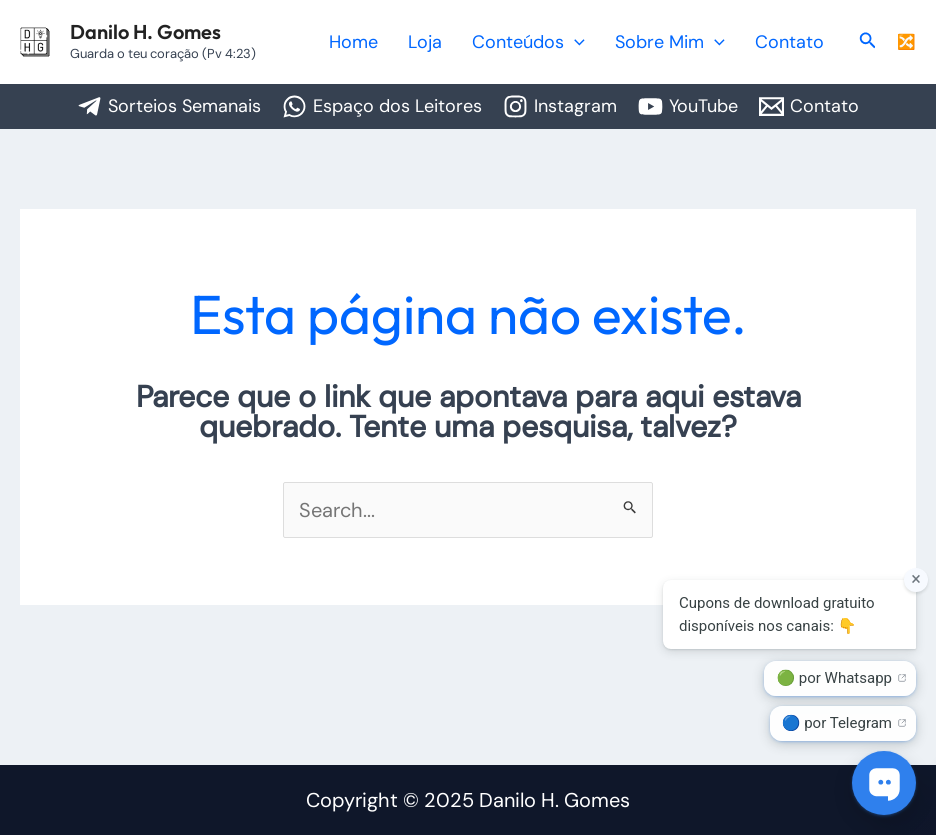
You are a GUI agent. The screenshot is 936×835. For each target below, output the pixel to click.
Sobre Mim (691, 42)
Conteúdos (563, 42)
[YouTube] (688, 106)
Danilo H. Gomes (145, 31)
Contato (796, 42)
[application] (609, 42)
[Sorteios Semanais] (169, 106)
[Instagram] (560, 106)
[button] (868, 41)
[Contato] (809, 106)
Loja (474, 42)
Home (416, 42)
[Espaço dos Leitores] (382, 106)
